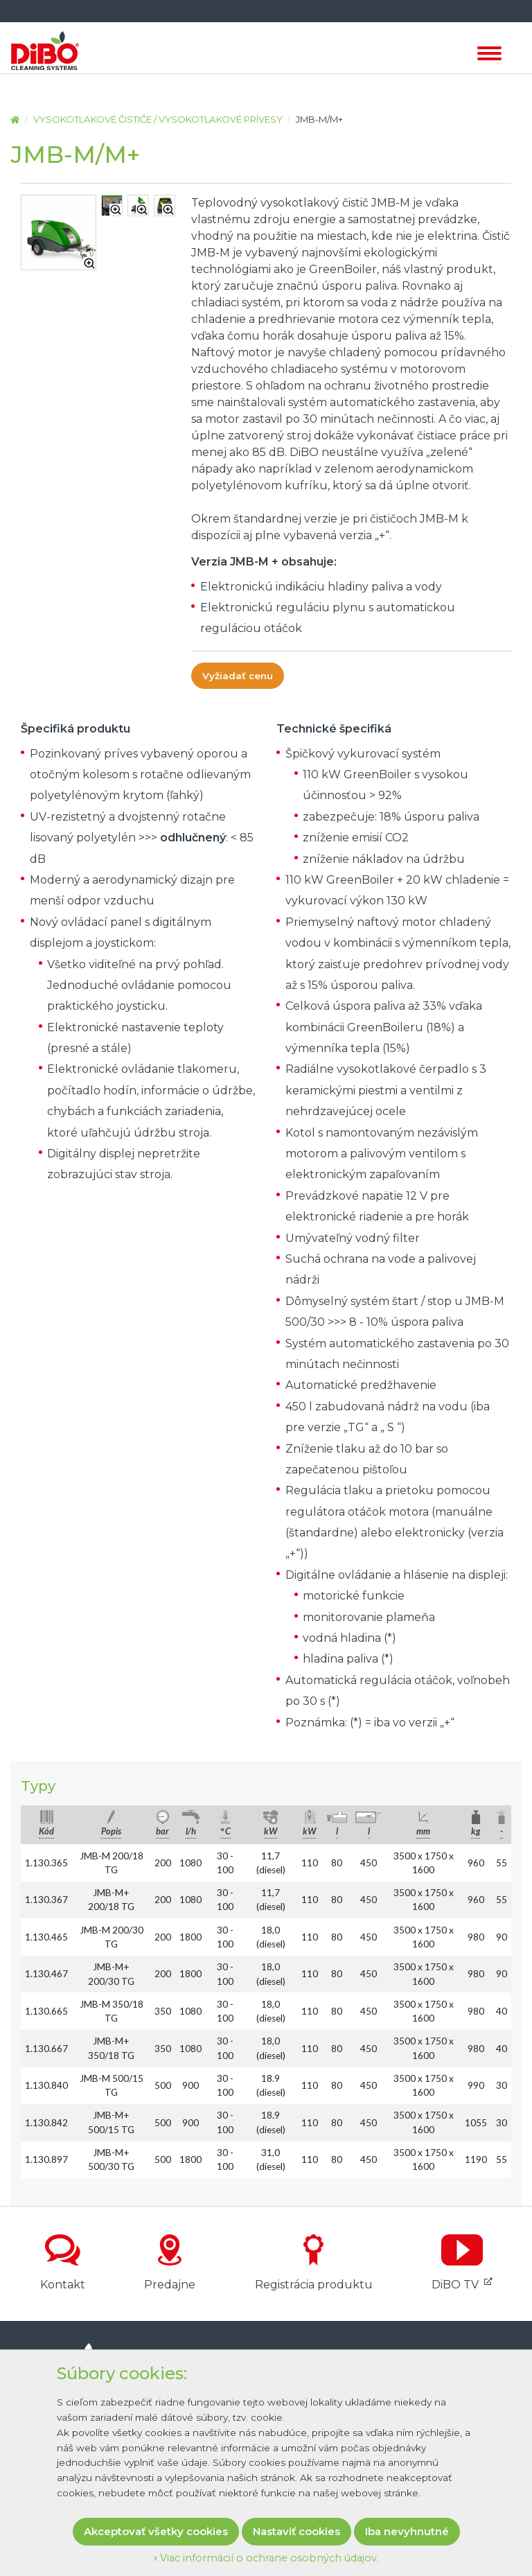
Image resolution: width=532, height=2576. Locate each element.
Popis (111, 1831)
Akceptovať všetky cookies (156, 2531)
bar (162, 1831)
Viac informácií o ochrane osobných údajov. (266, 2558)
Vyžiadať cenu (237, 675)
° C (225, 1831)
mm (423, 1831)
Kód (46, 1831)
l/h (191, 1831)
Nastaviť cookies (296, 2531)
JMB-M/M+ (319, 119)
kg (475, 1831)
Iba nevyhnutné (407, 2531)
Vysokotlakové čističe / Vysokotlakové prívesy (158, 119)
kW (270, 1831)
